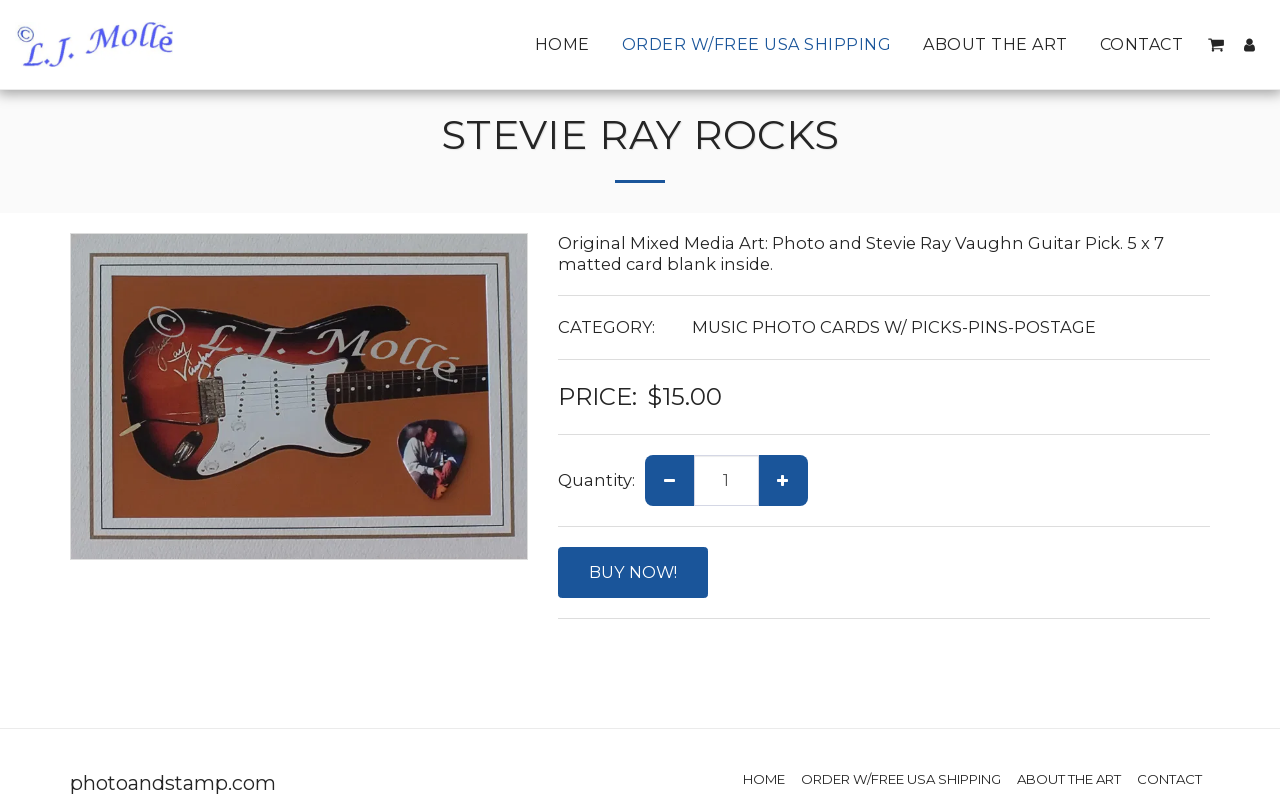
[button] (1216, 45)
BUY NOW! (633, 572)
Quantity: (596, 480)
